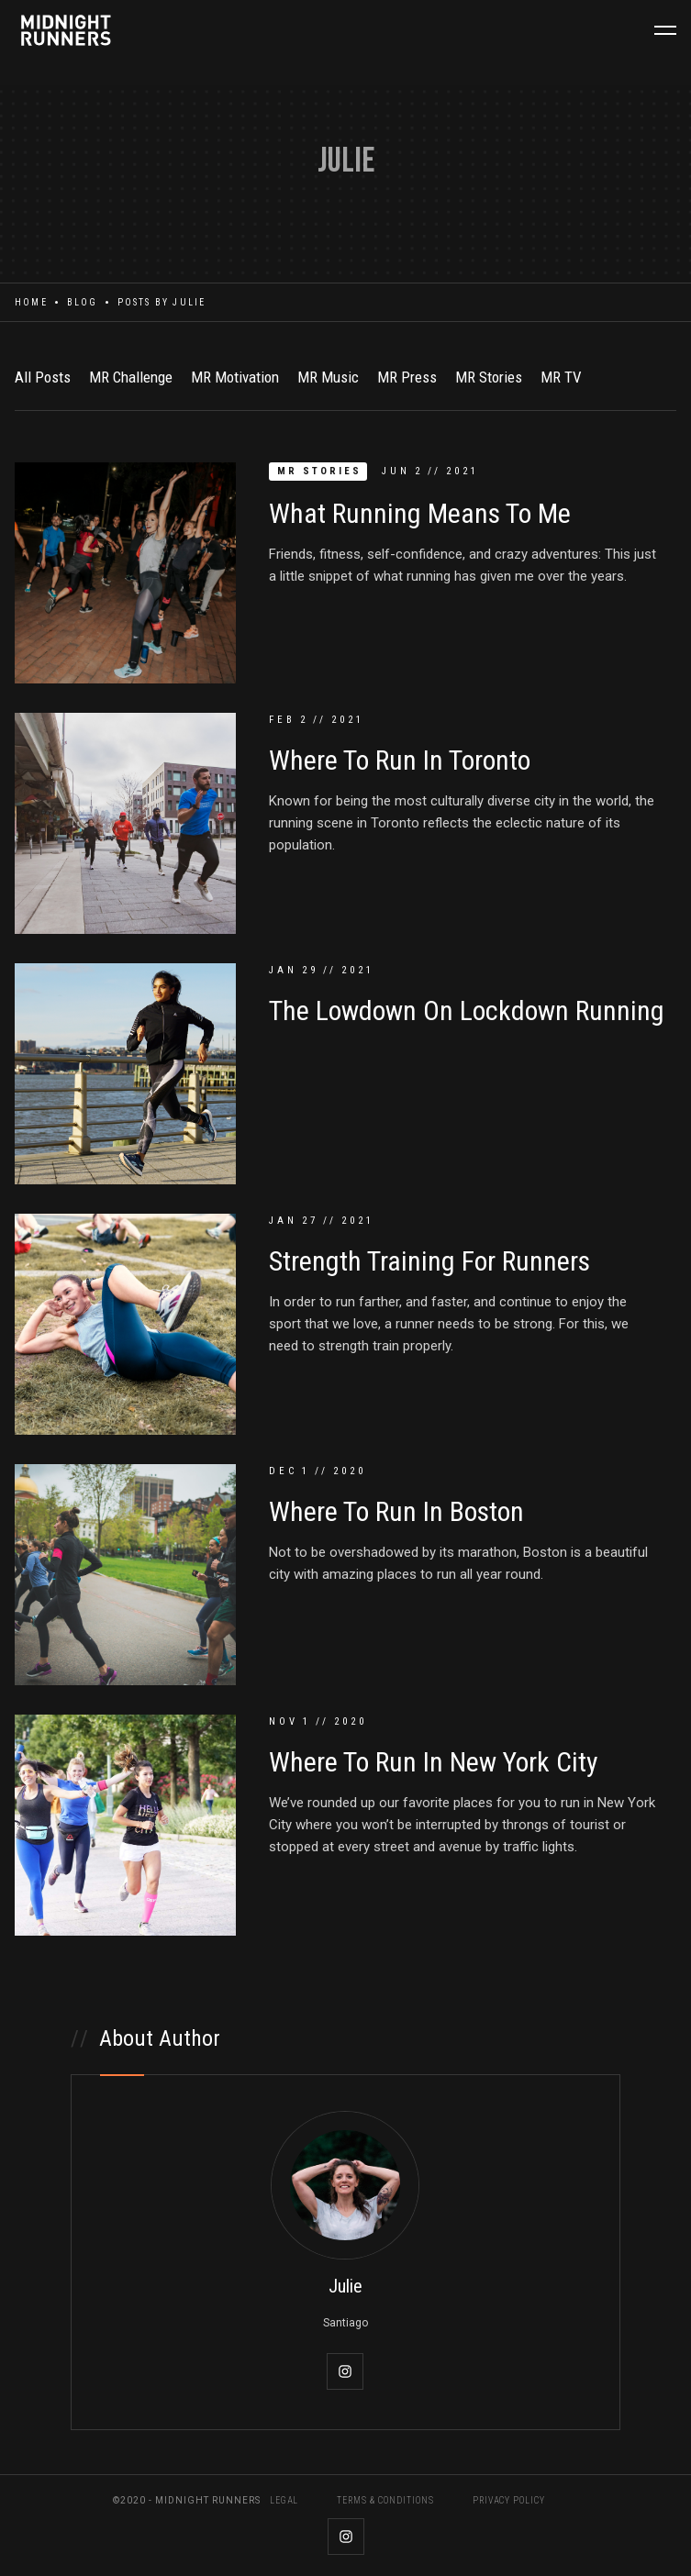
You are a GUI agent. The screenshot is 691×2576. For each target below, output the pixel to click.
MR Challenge (131, 377)
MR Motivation (235, 377)
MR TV (561, 377)
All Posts (43, 377)
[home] (69, 30)
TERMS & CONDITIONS (385, 2500)
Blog (82, 302)
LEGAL (284, 2500)
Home (31, 302)
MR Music (328, 377)
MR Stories (488, 377)
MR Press (407, 377)
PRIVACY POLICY (509, 2500)
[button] (665, 30)
